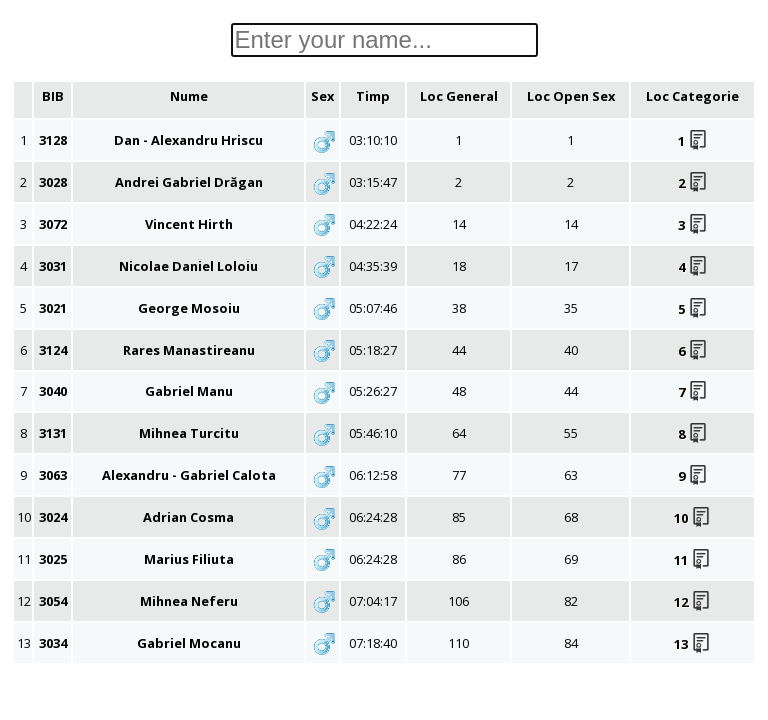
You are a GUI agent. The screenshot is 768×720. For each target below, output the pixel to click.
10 (692, 518)
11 (692, 560)
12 (692, 602)
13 (692, 644)
